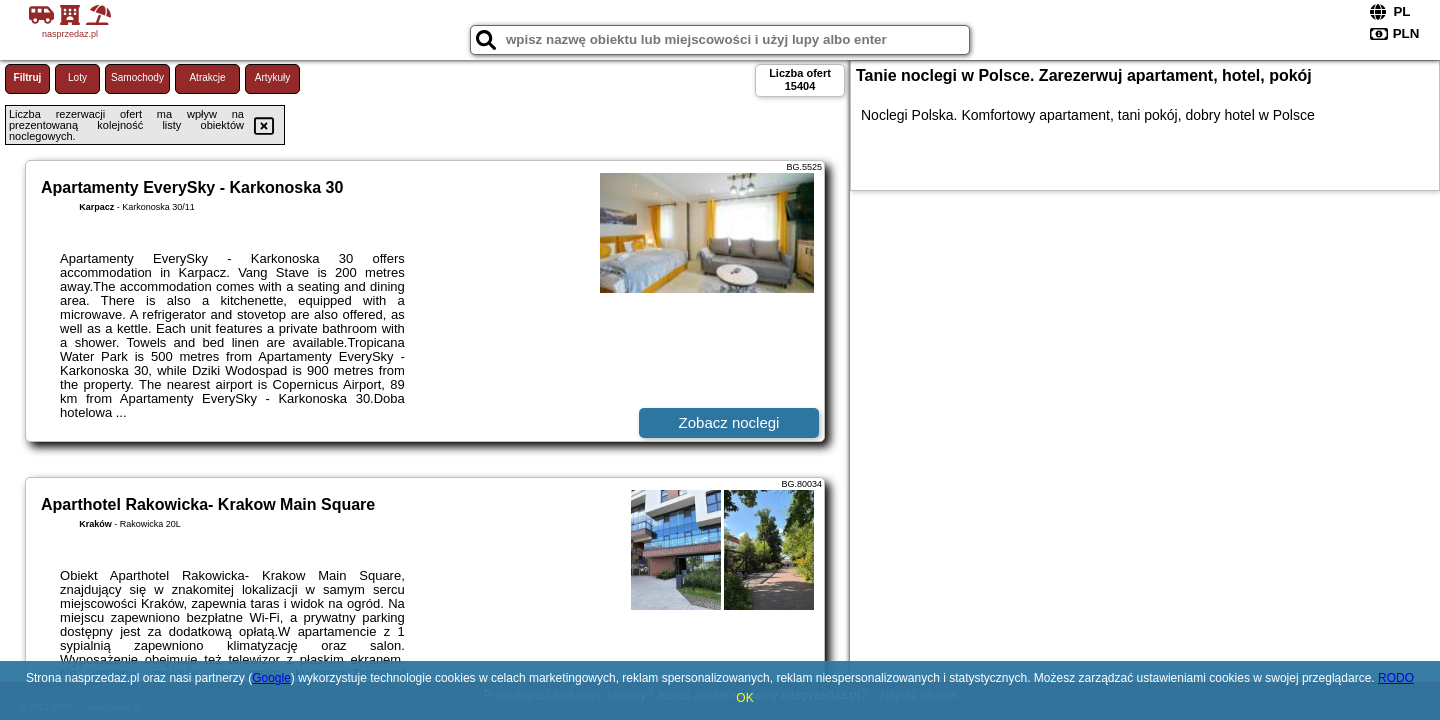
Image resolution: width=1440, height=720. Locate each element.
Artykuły (273, 77)
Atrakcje (207, 77)
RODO (1396, 678)
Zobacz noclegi (729, 422)
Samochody (137, 77)
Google (271, 678)
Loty (77, 77)
